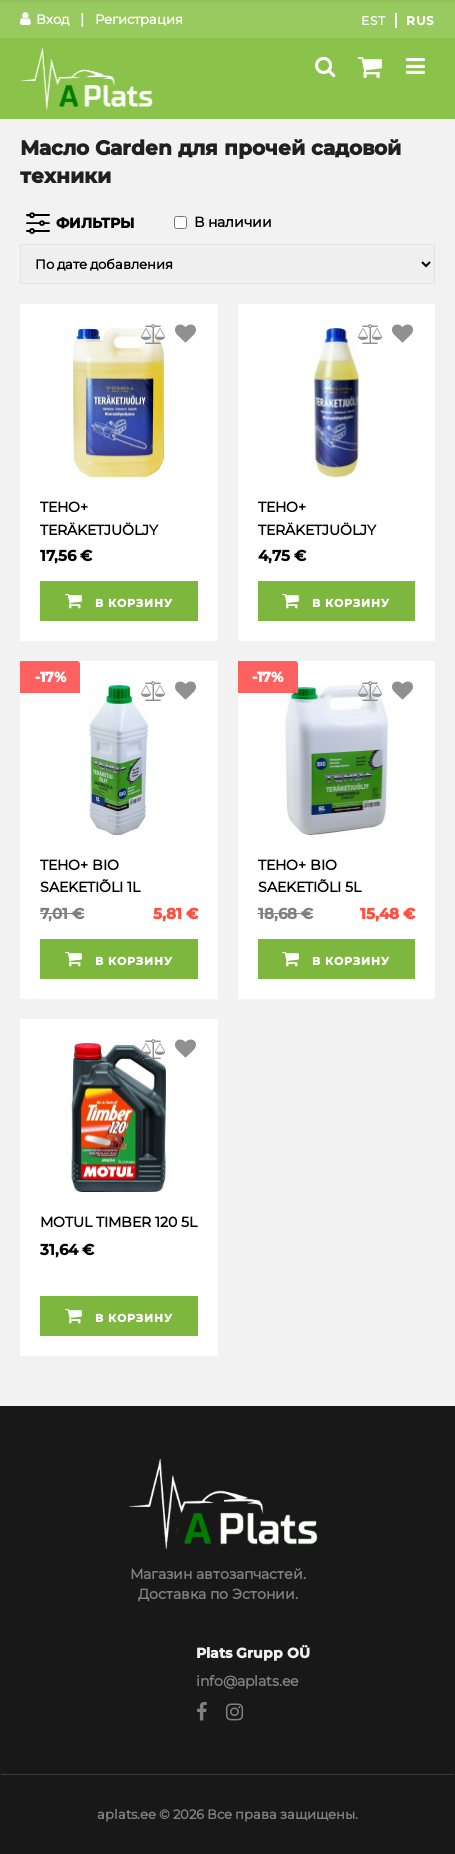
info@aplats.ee (247, 1681)
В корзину (119, 601)
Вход (44, 19)
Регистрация (139, 19)
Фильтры (95, 223)
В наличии (233, 222)
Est (373, 20)
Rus (420, 20)
